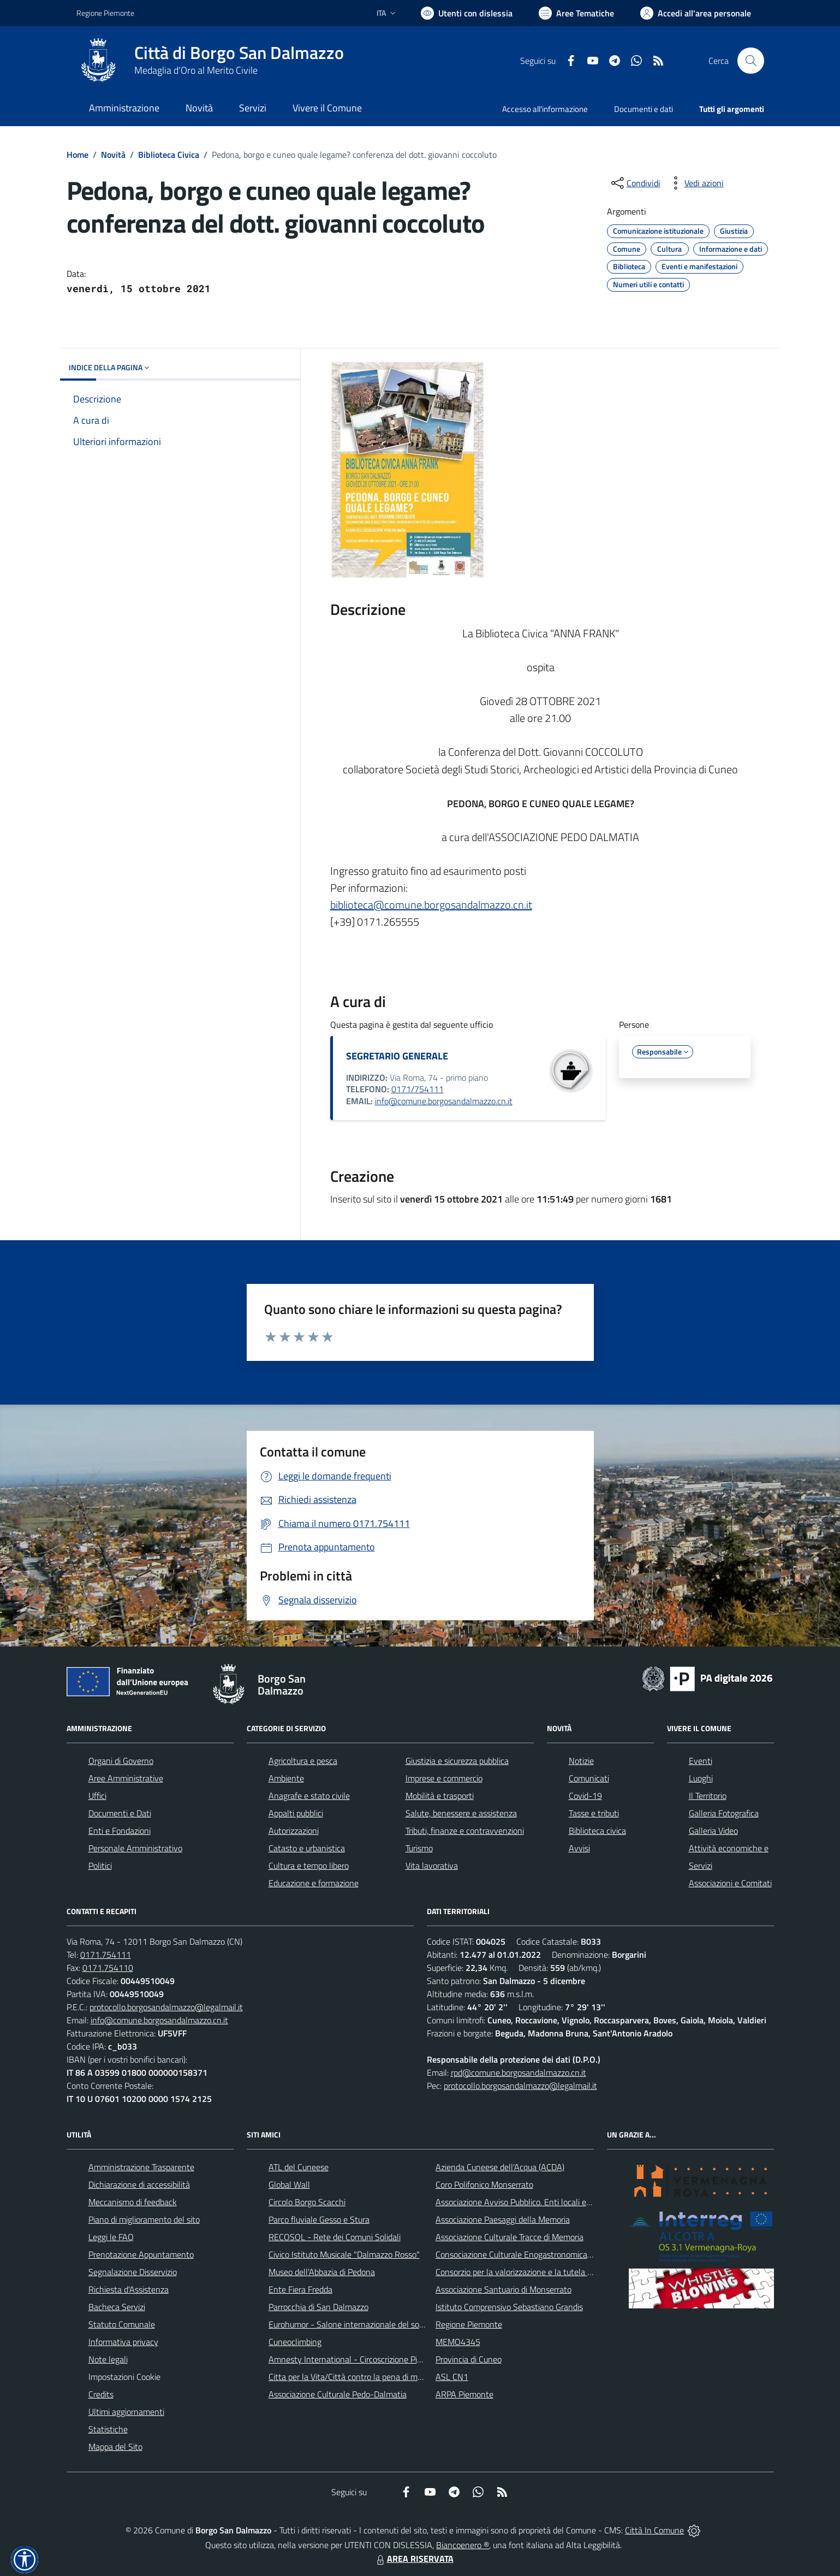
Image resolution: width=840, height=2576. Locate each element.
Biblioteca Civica (168, 154)
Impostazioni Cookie (124, 2376)
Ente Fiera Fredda (300, 2289)
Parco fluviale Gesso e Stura (319, 2219)
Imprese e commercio (444, 1778)
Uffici (97, 1795)
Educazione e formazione (314, 1883)
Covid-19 (585, 1795)
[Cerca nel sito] (750, 61)
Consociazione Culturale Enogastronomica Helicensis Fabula (544, 2254)
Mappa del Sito (115, 2446)
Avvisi (579, 1848)
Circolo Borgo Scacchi (307, 2201)
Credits (101, 2394)
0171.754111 (105, 1954)
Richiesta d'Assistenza (128, 2289)
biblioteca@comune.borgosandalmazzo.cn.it (431, 904)
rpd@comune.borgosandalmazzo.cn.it (518, 2072)
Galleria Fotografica (724, 1813)
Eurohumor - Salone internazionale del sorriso (351, 2324)
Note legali (108, 2359)
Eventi (700, 1760)
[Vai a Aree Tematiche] (576, 13)
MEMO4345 (458, 2341)
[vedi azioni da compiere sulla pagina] (695, 183)
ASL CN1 (452, 2376)
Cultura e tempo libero (309, 1865)
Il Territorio (707, 1795)
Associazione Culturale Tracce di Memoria (509, 2236)
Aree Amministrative (125, 1778)
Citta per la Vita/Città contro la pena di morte (350, 2376)
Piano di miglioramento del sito (144, 2219)
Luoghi (701, 1778)
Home (77, 154)
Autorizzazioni (294, 1830)
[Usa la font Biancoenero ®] (467, 13)
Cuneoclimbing (295, 2341)
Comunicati (589, 1778)
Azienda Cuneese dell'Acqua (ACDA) (500, 2167)
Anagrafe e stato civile (309, 1795)
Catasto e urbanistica (307, 1848)
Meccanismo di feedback (132, 2201)
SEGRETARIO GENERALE (397, 1056)
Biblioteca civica (597, 1830)
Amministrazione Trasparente (141, 2167)
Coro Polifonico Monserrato (484, 2184)
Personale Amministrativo (135, 1848)
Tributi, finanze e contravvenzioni (465, 1830)
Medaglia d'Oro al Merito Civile (196, 70)
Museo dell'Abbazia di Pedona (322, 2271)
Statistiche (108, 2429)
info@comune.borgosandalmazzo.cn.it (444, 1101)
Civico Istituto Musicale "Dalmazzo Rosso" (344, 2254)
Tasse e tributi (594, 1813)
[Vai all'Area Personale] (695, 13)
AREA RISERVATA (414, 2558)
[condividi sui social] (635, 183)
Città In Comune (654, 2530)
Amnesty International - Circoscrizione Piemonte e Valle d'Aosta (385, 2359)
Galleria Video (713, 1830)
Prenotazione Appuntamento (141, 2254)
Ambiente (286, 1778)
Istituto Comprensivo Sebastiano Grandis (509, 2306)
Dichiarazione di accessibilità (139, 2184)
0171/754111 (417, 1088)
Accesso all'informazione (545, 109)
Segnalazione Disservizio (132, 2271)
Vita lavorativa (432, 1865)
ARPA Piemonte (464, 2394)
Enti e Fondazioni (119, 1830)
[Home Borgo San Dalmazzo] (210, 60)
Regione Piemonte (469, 2324)
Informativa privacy (123, 2341)
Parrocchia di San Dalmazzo (318, 2306)
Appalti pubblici (296, 1813)
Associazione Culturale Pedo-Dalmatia (338, 2394)
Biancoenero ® (462, 2544)
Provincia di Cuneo (469, 2359)
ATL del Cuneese (299, 2167)
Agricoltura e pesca (303, 1760)
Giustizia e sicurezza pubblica (457, 1760)
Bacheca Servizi (116, 2306)
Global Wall (289, 2184)
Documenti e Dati (119, 1813)
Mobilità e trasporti (440, 1795)
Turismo (419, 1848)
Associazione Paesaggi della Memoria (503, 2219)
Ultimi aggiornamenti (126, 2411)
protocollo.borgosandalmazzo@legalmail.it (166, 2007)
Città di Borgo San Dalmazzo (239, 52)
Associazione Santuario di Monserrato (503, 2289)
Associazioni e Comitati (730, 1883)
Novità (113, 154)
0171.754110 (107, 1967)
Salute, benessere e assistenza (461, 1813)
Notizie (581, 1760)
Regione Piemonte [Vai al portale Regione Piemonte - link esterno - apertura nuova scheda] (105, 13)
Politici (100, 1865)
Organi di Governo (120, 1760)
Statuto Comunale (121, 2324)
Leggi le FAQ (111, 2236)
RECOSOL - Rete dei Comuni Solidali (335, 2236)
